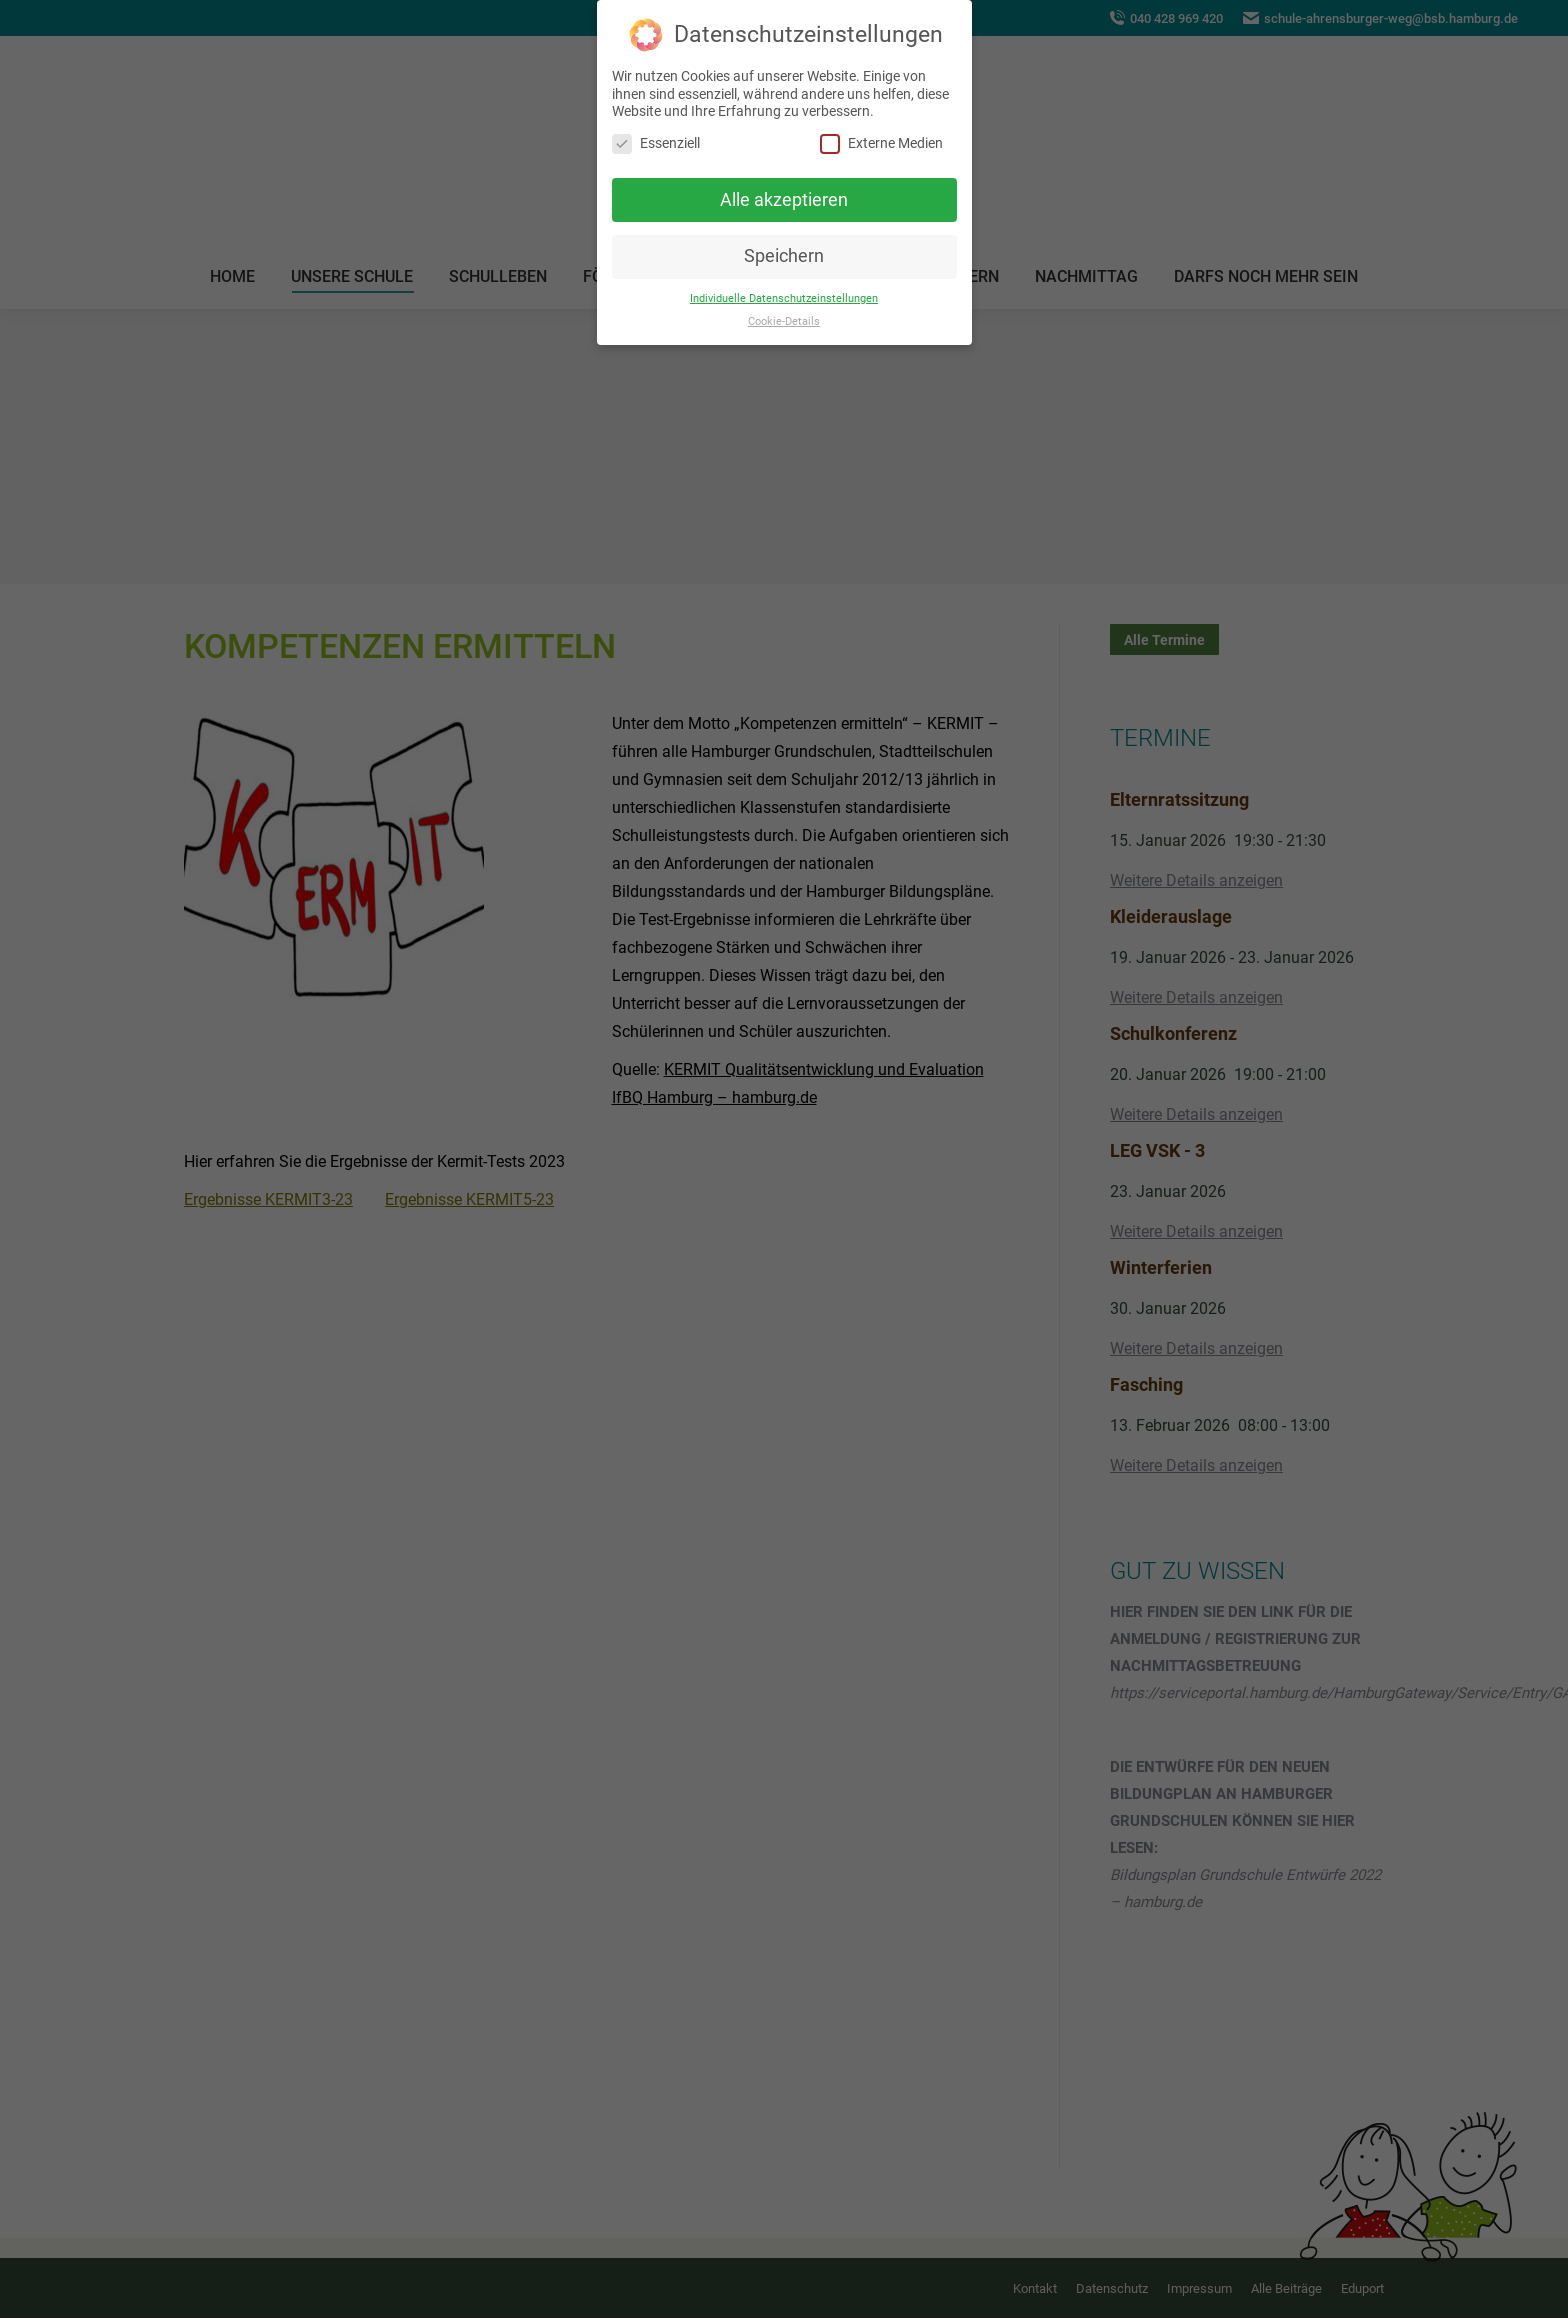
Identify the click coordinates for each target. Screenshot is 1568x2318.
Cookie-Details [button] (784, 321)
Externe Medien (881, 143)
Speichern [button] (784, 256)
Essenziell (656, 143)
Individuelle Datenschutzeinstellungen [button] (784, 298)
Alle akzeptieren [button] (784, 199)
